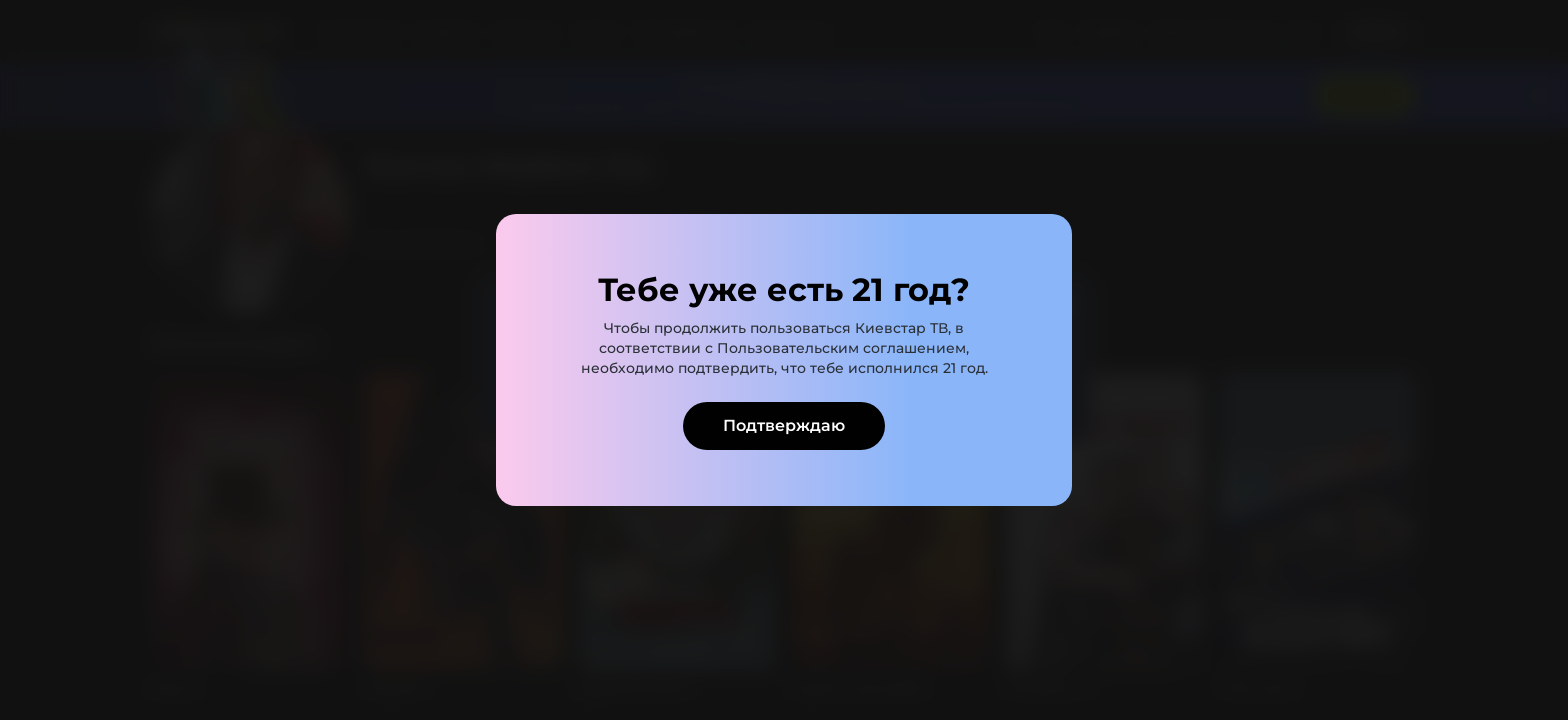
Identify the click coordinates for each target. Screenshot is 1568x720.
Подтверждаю (784, 425)
